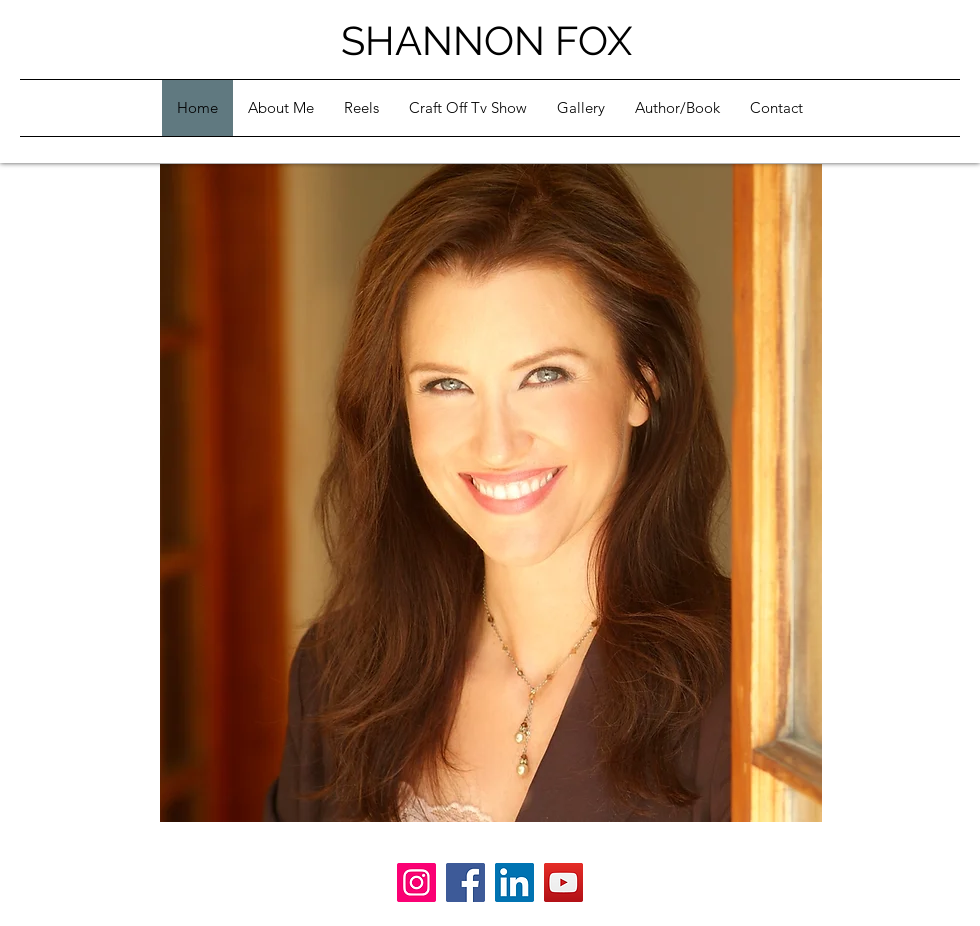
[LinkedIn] (514, 882)
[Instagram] (416, 882)
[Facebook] (465, 882)
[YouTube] (563, 882)
